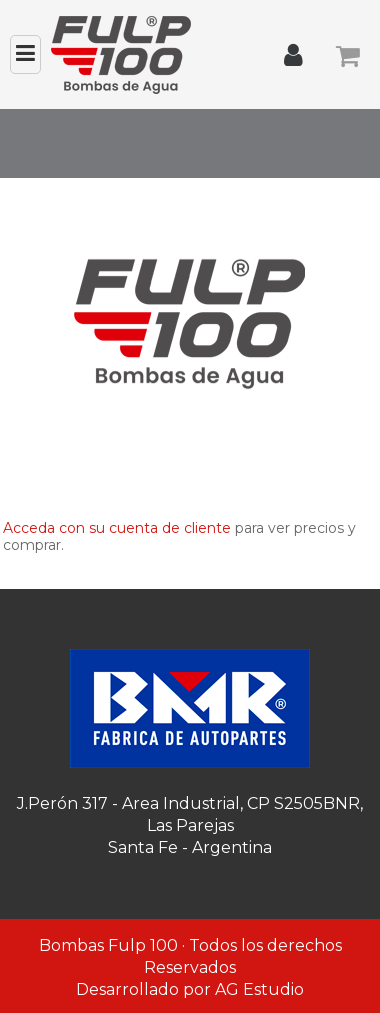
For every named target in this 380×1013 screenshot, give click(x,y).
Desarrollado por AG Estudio (190, 989)
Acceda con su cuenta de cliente (117, 528)
